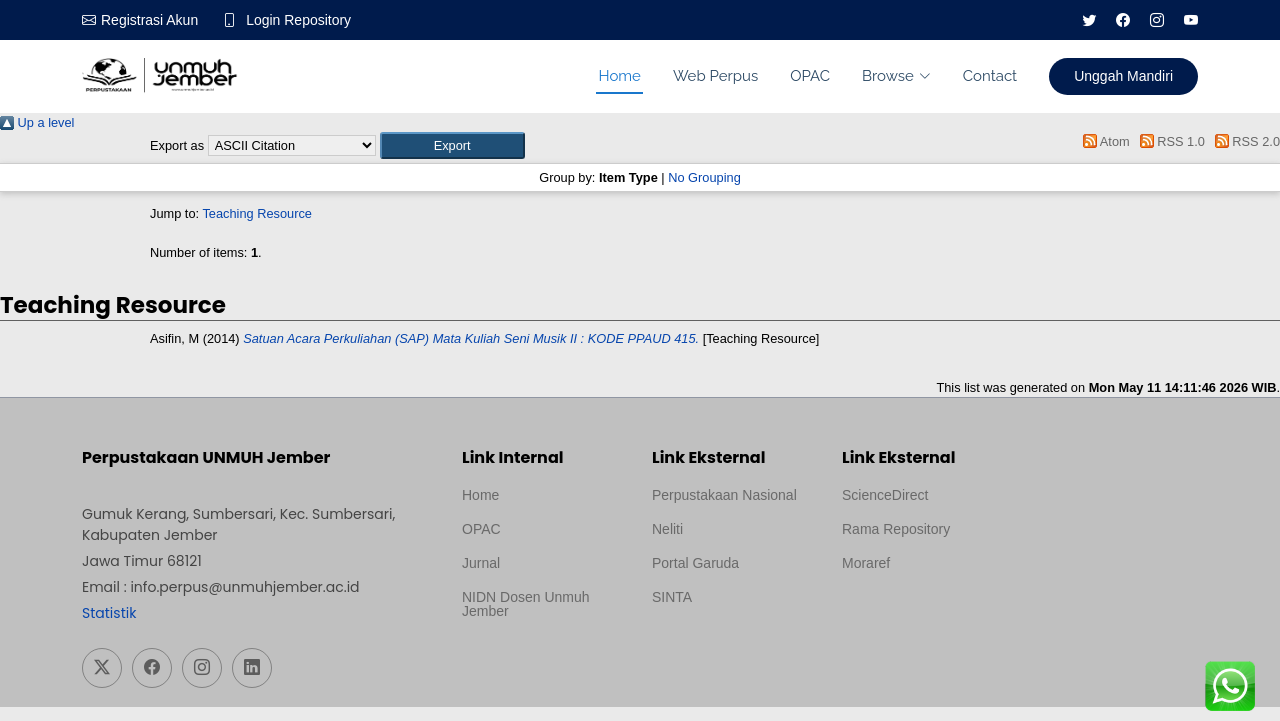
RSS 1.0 (1169, 141)
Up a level (37, 122)
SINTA (672, 597)
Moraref (866, 563)
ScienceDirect (885, 495)
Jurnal (481, 563)
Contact (990, 76)
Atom (1103, 141)
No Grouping (704, 177)
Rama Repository (896, 529)
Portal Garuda (695, 563)
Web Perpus (715, 76)
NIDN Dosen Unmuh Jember (526, 604)
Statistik (109, 613)
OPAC (810, 76)
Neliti (667, 529)
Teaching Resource (257, 213)
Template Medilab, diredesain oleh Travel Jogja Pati (720, 645)
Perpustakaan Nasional (724, 495)
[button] (452, 145)
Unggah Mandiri (1123, 76)
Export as (177, 145)
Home (619, 76)
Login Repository (298, 20)
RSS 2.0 (1244, 141)
